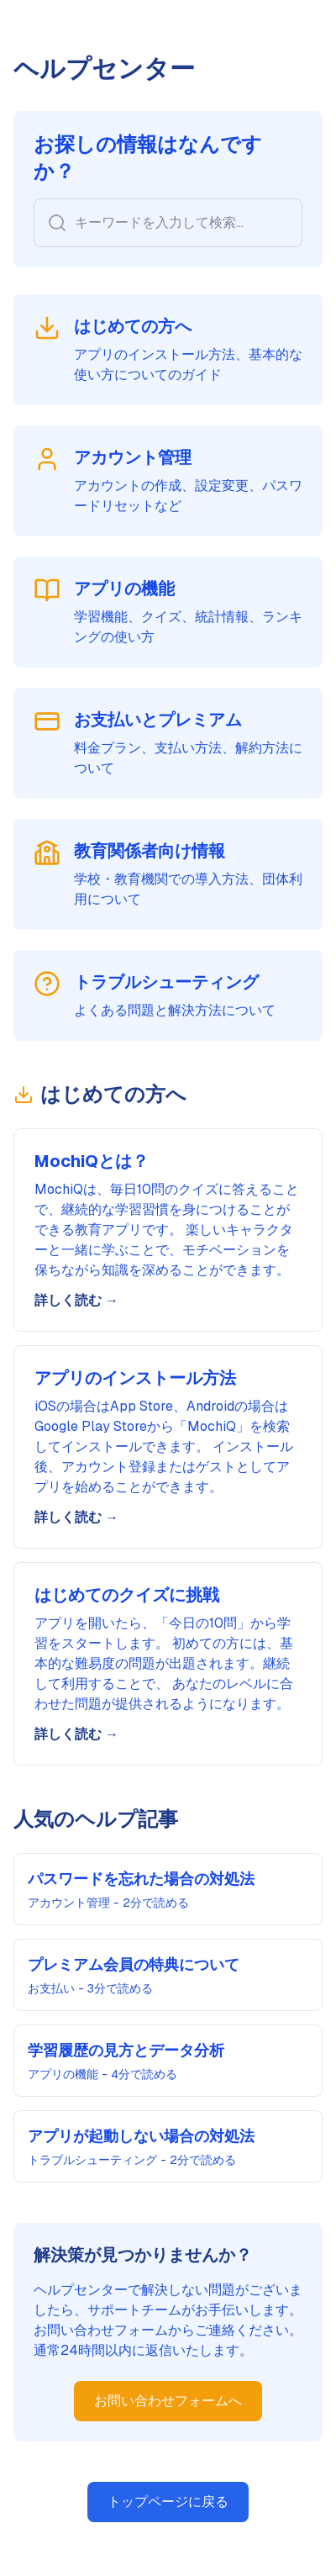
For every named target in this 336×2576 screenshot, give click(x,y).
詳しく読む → (76, 1300)
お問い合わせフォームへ (168, 2401)
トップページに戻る (168, 2501)
